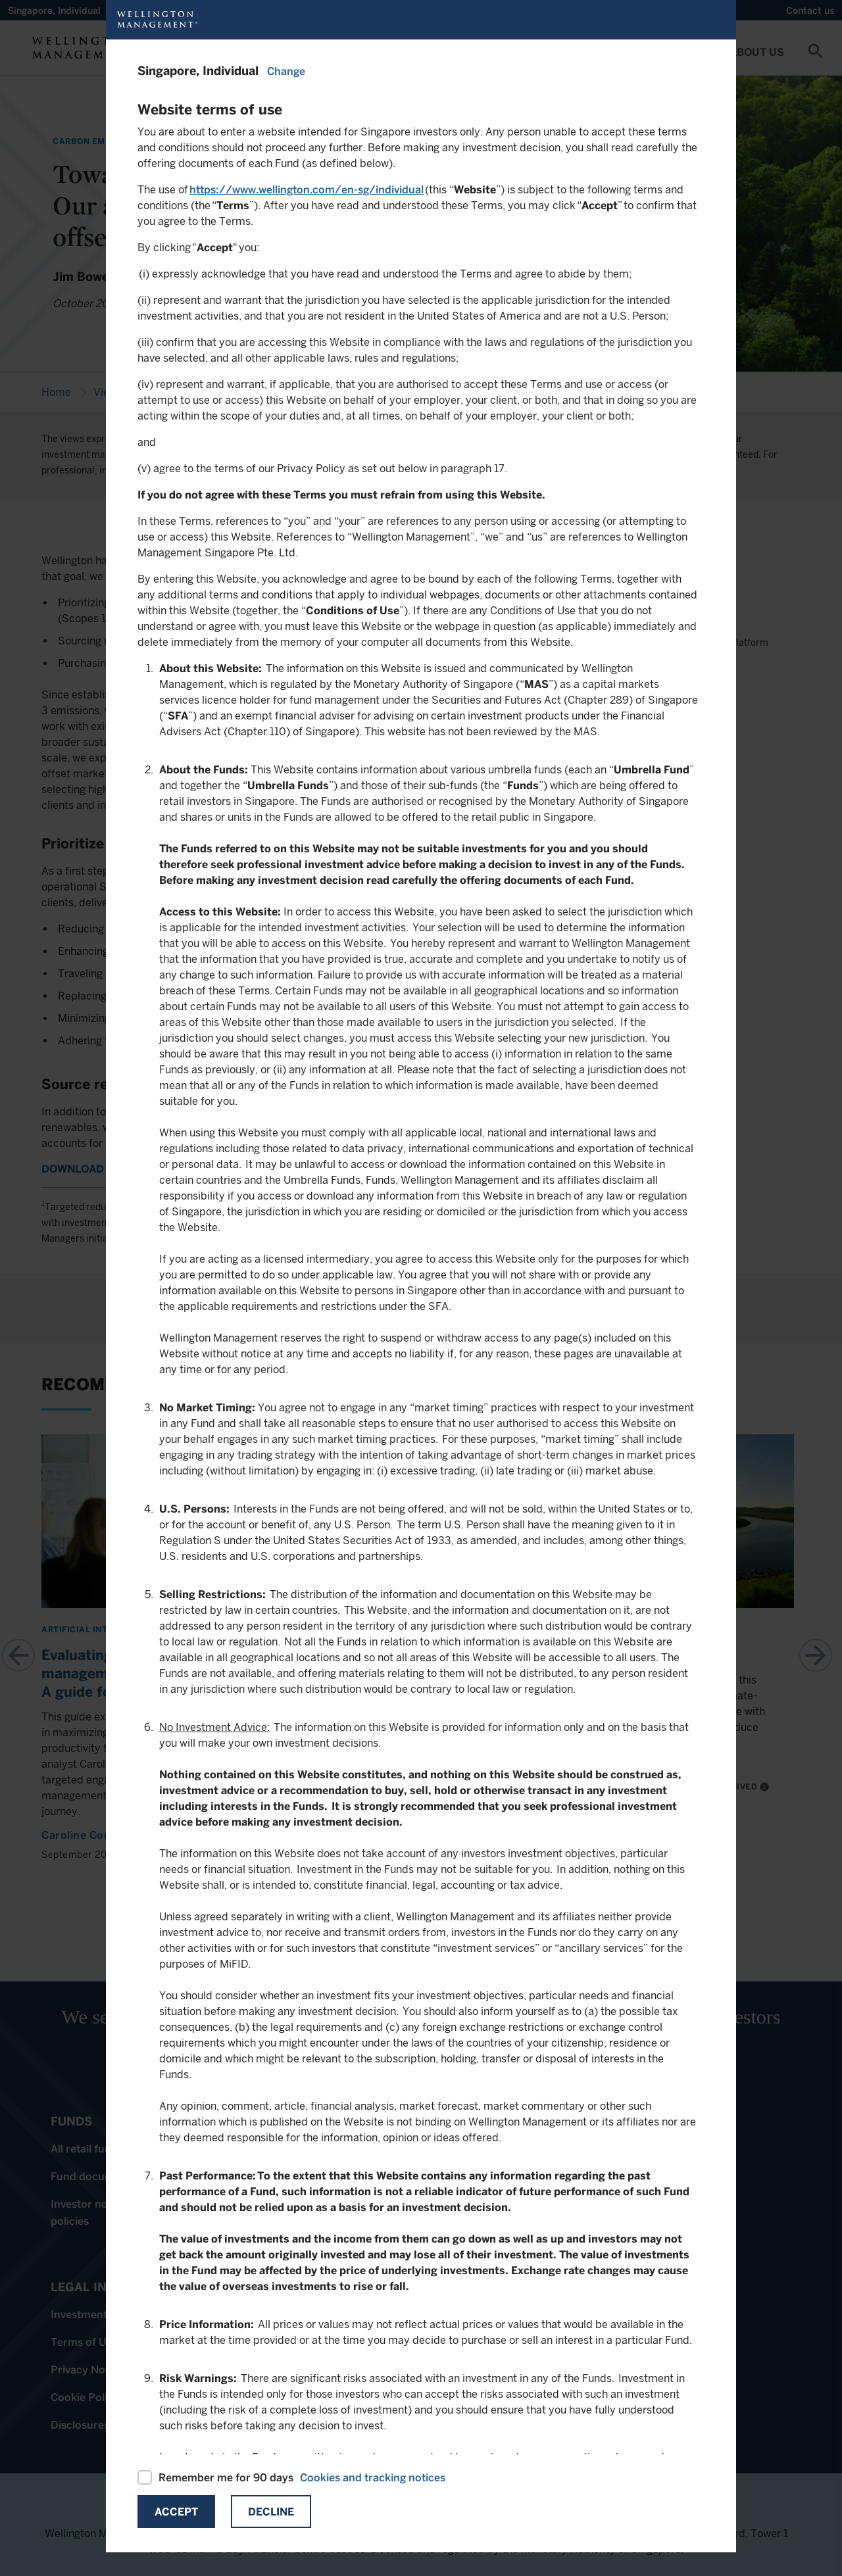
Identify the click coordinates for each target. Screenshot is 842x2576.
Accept (176, 2512)
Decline (271, 2512)
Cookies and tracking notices (372, 2477)
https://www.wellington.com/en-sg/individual (306, 189)
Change (286, 71)
